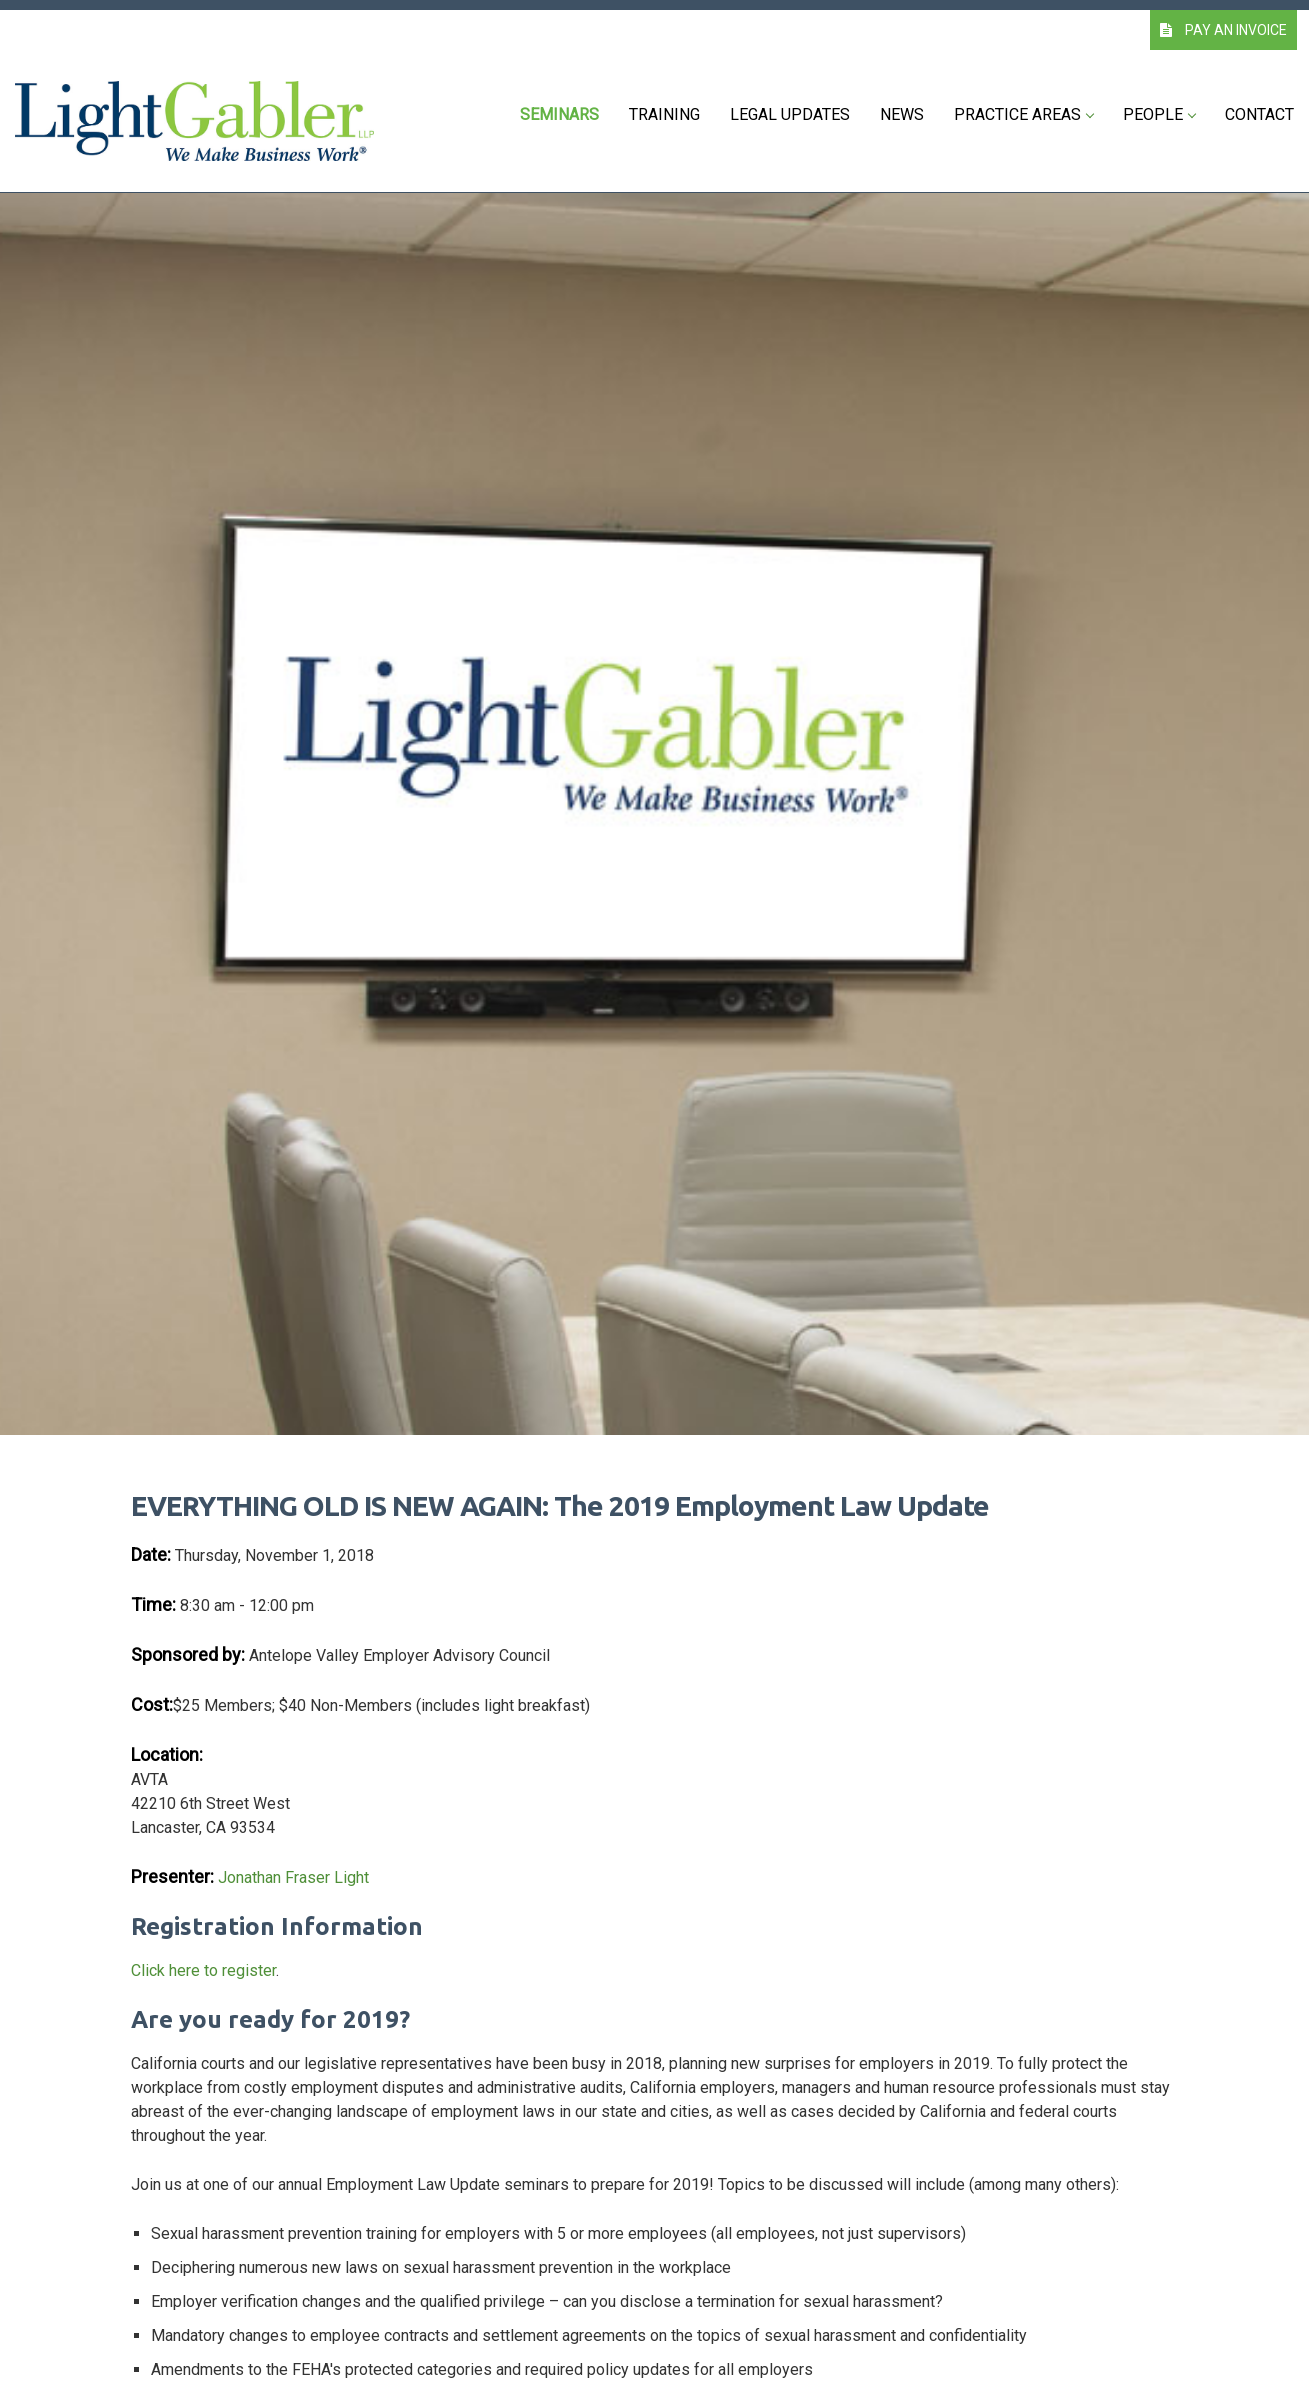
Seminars (559, 114)
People (1159, 114)
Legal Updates (790, 114)
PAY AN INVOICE (1223, 30)
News (902, 114)
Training (664, 114)
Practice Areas (1023, 114)
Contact (1259, 114)
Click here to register (203, 1970)
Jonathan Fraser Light (293, 1877)
